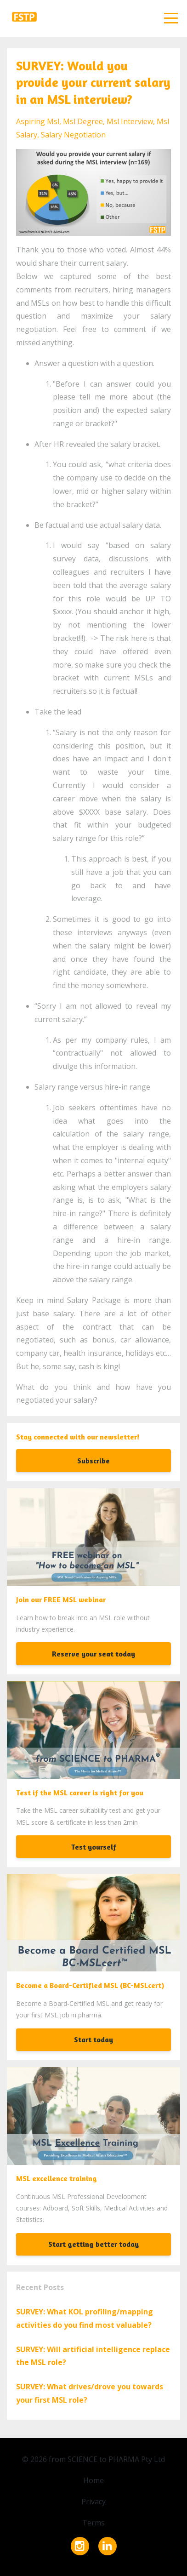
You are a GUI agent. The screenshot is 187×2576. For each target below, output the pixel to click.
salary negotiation (73, 135)
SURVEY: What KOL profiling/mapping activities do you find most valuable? (84, 2318)
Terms (93, 2523)
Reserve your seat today (93, 1653)
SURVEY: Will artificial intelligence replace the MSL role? (93, 2356)
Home (93, 2480)
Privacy (93, 2501)
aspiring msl (37, 121)
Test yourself (93, 1846)
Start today (93, 2039)
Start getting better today (93, 2244)
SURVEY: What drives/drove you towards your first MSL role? (89, 2393)
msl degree (83, 121)
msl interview (130, 121)
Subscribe (93, 1460)
